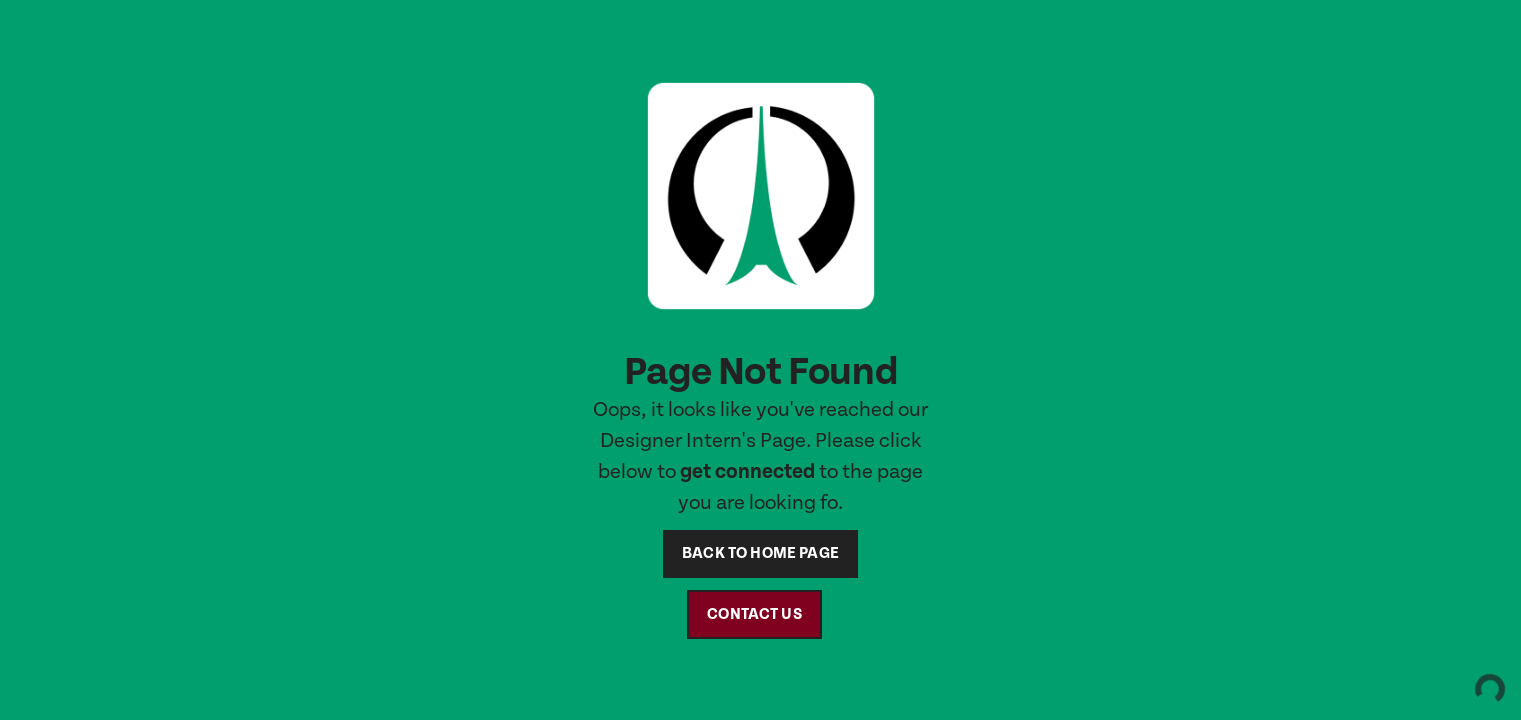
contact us (754, 614)
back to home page (760, 553)
